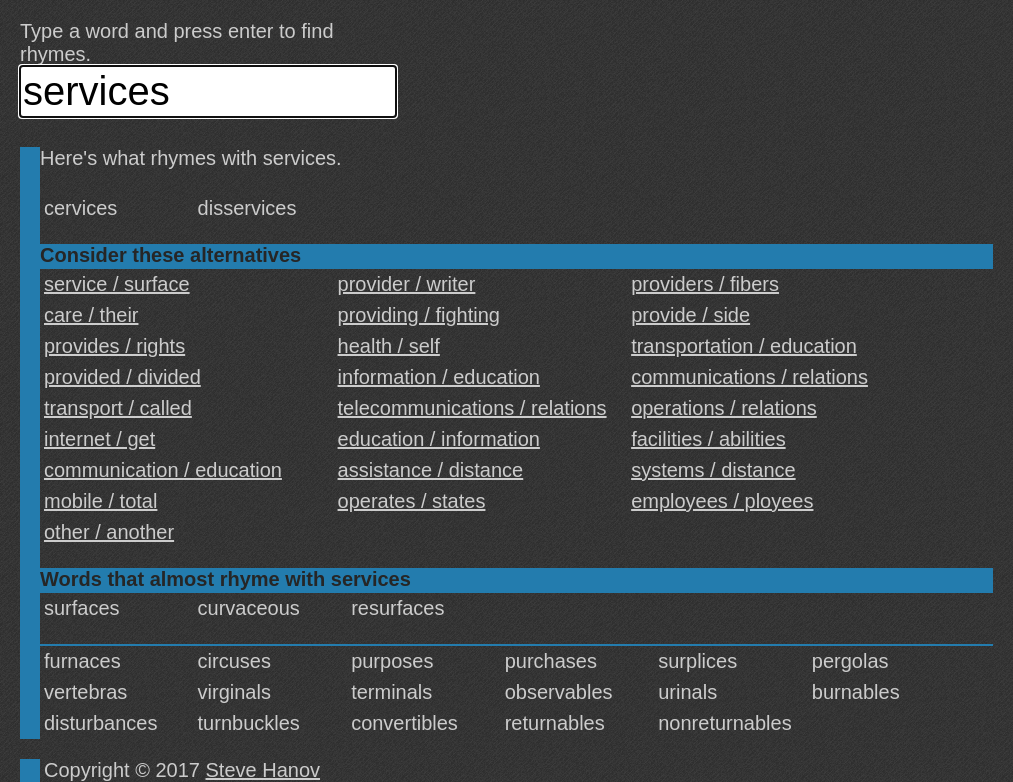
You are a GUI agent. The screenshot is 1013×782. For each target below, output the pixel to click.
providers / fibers (705, 284)
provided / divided (122, 377)
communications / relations (749, 377)
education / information (439, 439)
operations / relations (724, 408)
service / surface (117, 284)
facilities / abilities (708, 439)
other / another (109, 532)
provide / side (690, 315)
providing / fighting (419, 315)
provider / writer (407, 284)
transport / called (118, 408)
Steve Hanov (263, 770)
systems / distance (713, 470)
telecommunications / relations (472, 408)
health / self (389, 346)
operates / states (412, 501)
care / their (91, 315)
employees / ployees (722, 501)
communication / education (163, 470)
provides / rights (114, 346)
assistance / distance (431, 470)
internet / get (99, 439)
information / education (439, 377)
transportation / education (744, 346)
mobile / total (100, 501)
